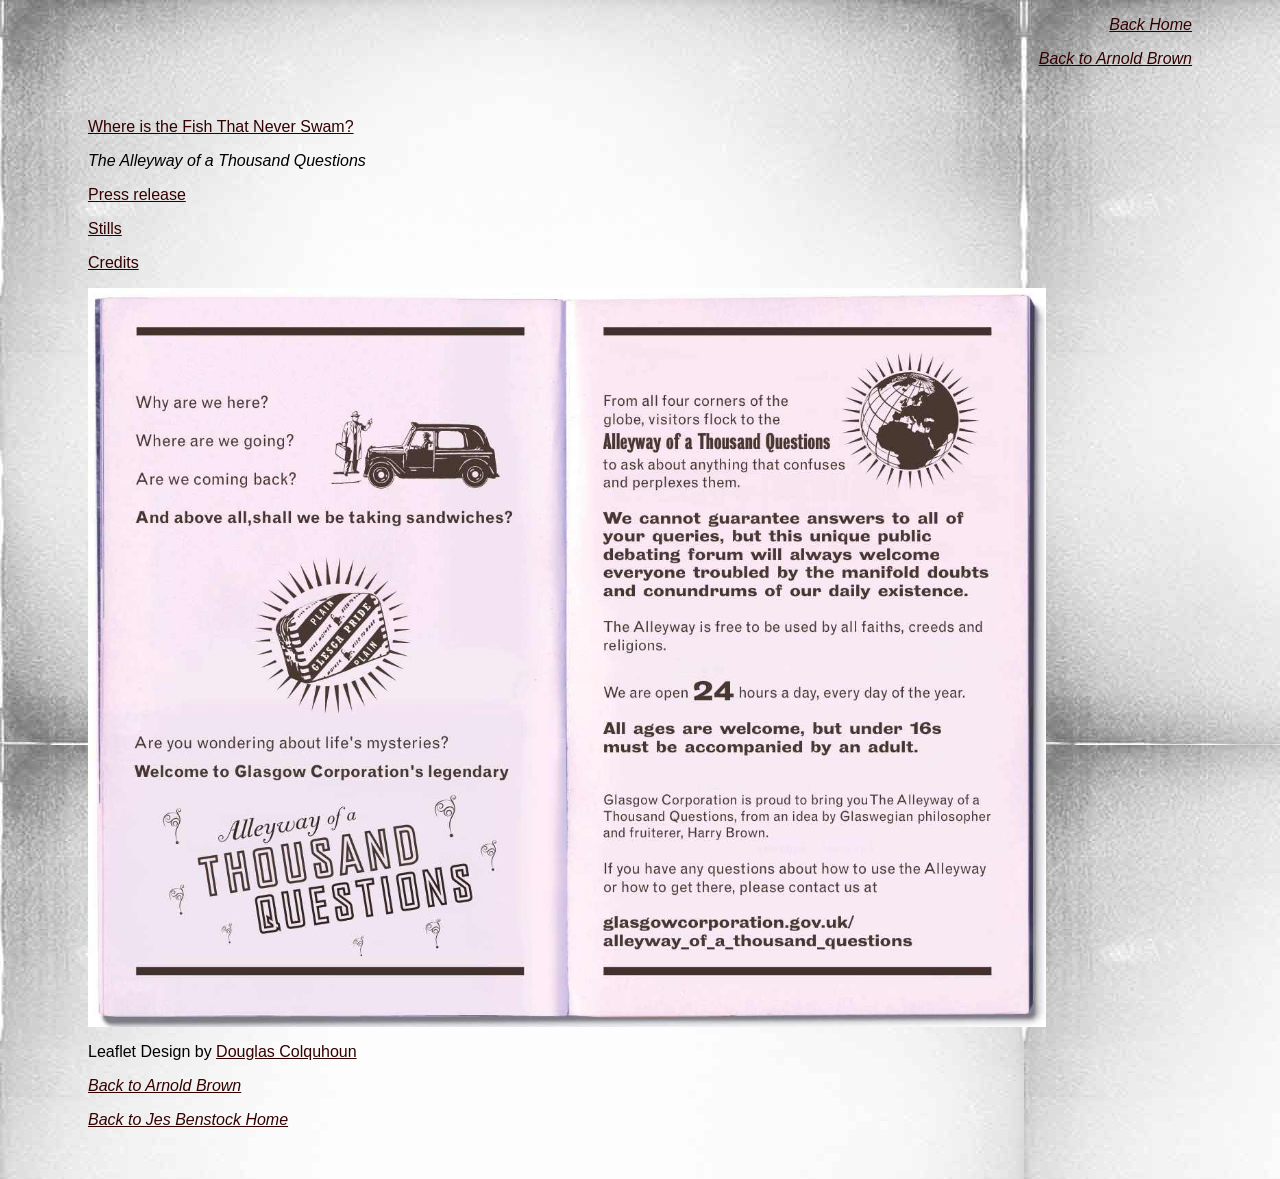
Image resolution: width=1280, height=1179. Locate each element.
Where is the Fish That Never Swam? (221, 126)
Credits (113, 262)
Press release (137, 194)
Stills (105, 228)
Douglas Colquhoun (286, 1051)
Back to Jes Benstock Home (188, 1119)
